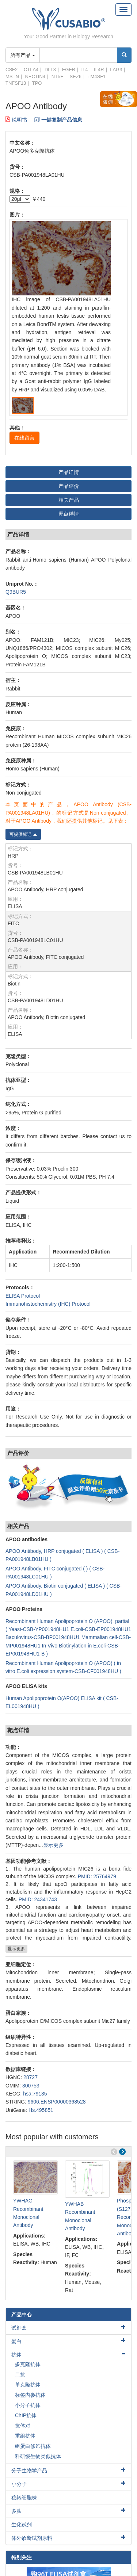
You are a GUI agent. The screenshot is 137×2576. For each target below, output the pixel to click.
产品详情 (68, 472)
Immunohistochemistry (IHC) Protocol (48, 1304)
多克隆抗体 (28, 2364)
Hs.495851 (40, 2110)
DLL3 (50, 69)
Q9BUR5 (15, 592)
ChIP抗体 (26, 2415)
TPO (37, 83)
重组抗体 (25, 2436)
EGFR (68, 69)
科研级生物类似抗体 (38, 2456)
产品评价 (68, 486)
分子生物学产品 (29, 2470)
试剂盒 (19, 2328)
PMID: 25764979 (97, 1876)
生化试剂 (21, 2524)
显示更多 (53, 1845)
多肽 (16, 2511)
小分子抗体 (28, 2405)
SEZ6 (76, 76)
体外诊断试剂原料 (31, 2538)
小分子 (19, 2484)
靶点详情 (68, 514)
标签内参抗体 (30, 2395)
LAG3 (116, 69)
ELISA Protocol (22, 1296)
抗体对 (22, 2425)
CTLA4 (31, 69)
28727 (30, 2077)
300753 (30, 2086)
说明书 (16, 119)
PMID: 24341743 (38, 1899)
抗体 (16, 2355)
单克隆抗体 (28, 2385)
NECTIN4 (35, 76)
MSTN (12, 76)
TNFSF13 (15, 83)
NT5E (58, 76)
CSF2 (11, 69)
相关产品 (68, 500)
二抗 (20, 2374)
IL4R (99, 69)
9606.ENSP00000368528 (57, 2102)
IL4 (84, 69)
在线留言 (24, 438)
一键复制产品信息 (61, 120)
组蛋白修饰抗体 (33, 2446)
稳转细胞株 (24, 2497)
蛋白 (16, 2341)
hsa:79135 (35, 2094)
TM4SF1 (96, 76)
